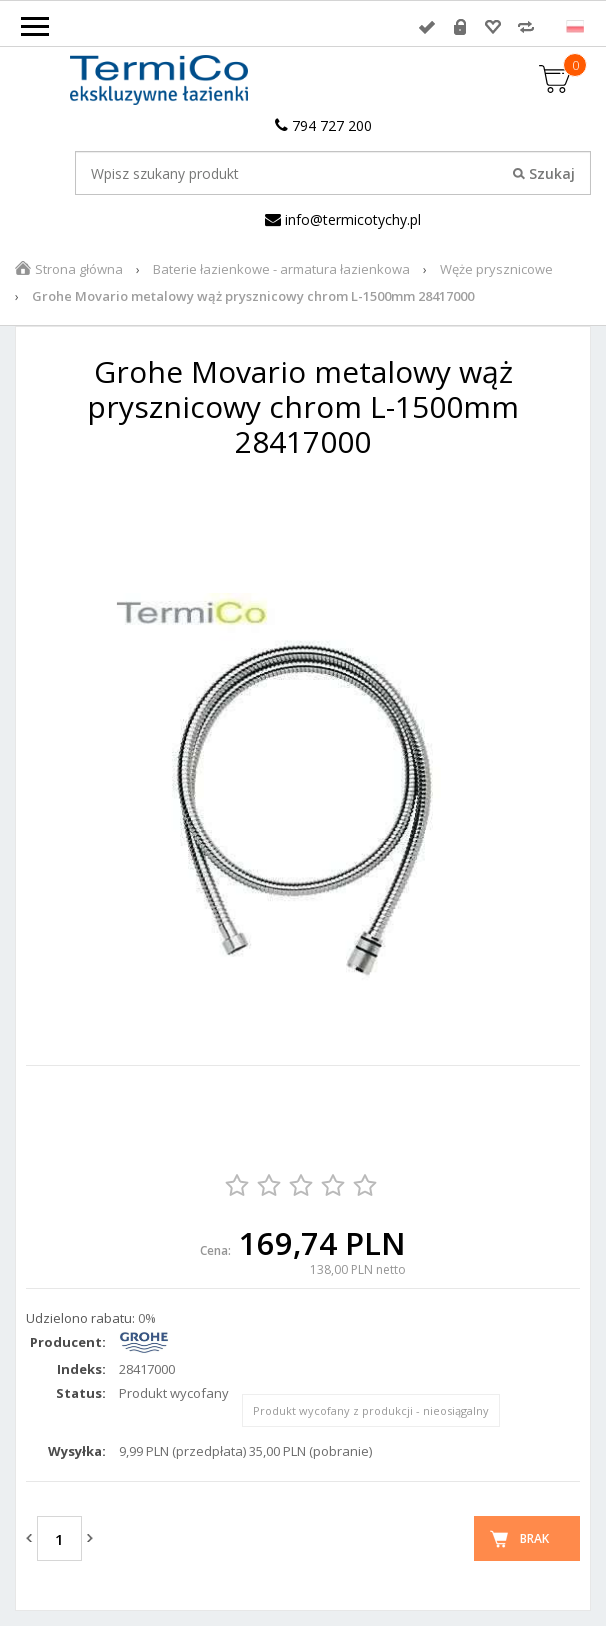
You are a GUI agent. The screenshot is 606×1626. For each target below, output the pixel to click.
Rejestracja (460, 27)
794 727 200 (323, 125)
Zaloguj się (427, 27)
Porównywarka (526, 27)
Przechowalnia (493, 27)
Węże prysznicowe (496, 269)
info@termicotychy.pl (343, 219)
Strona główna (79, 269)
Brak (534, 1538)
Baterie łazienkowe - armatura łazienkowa (281, 269)
